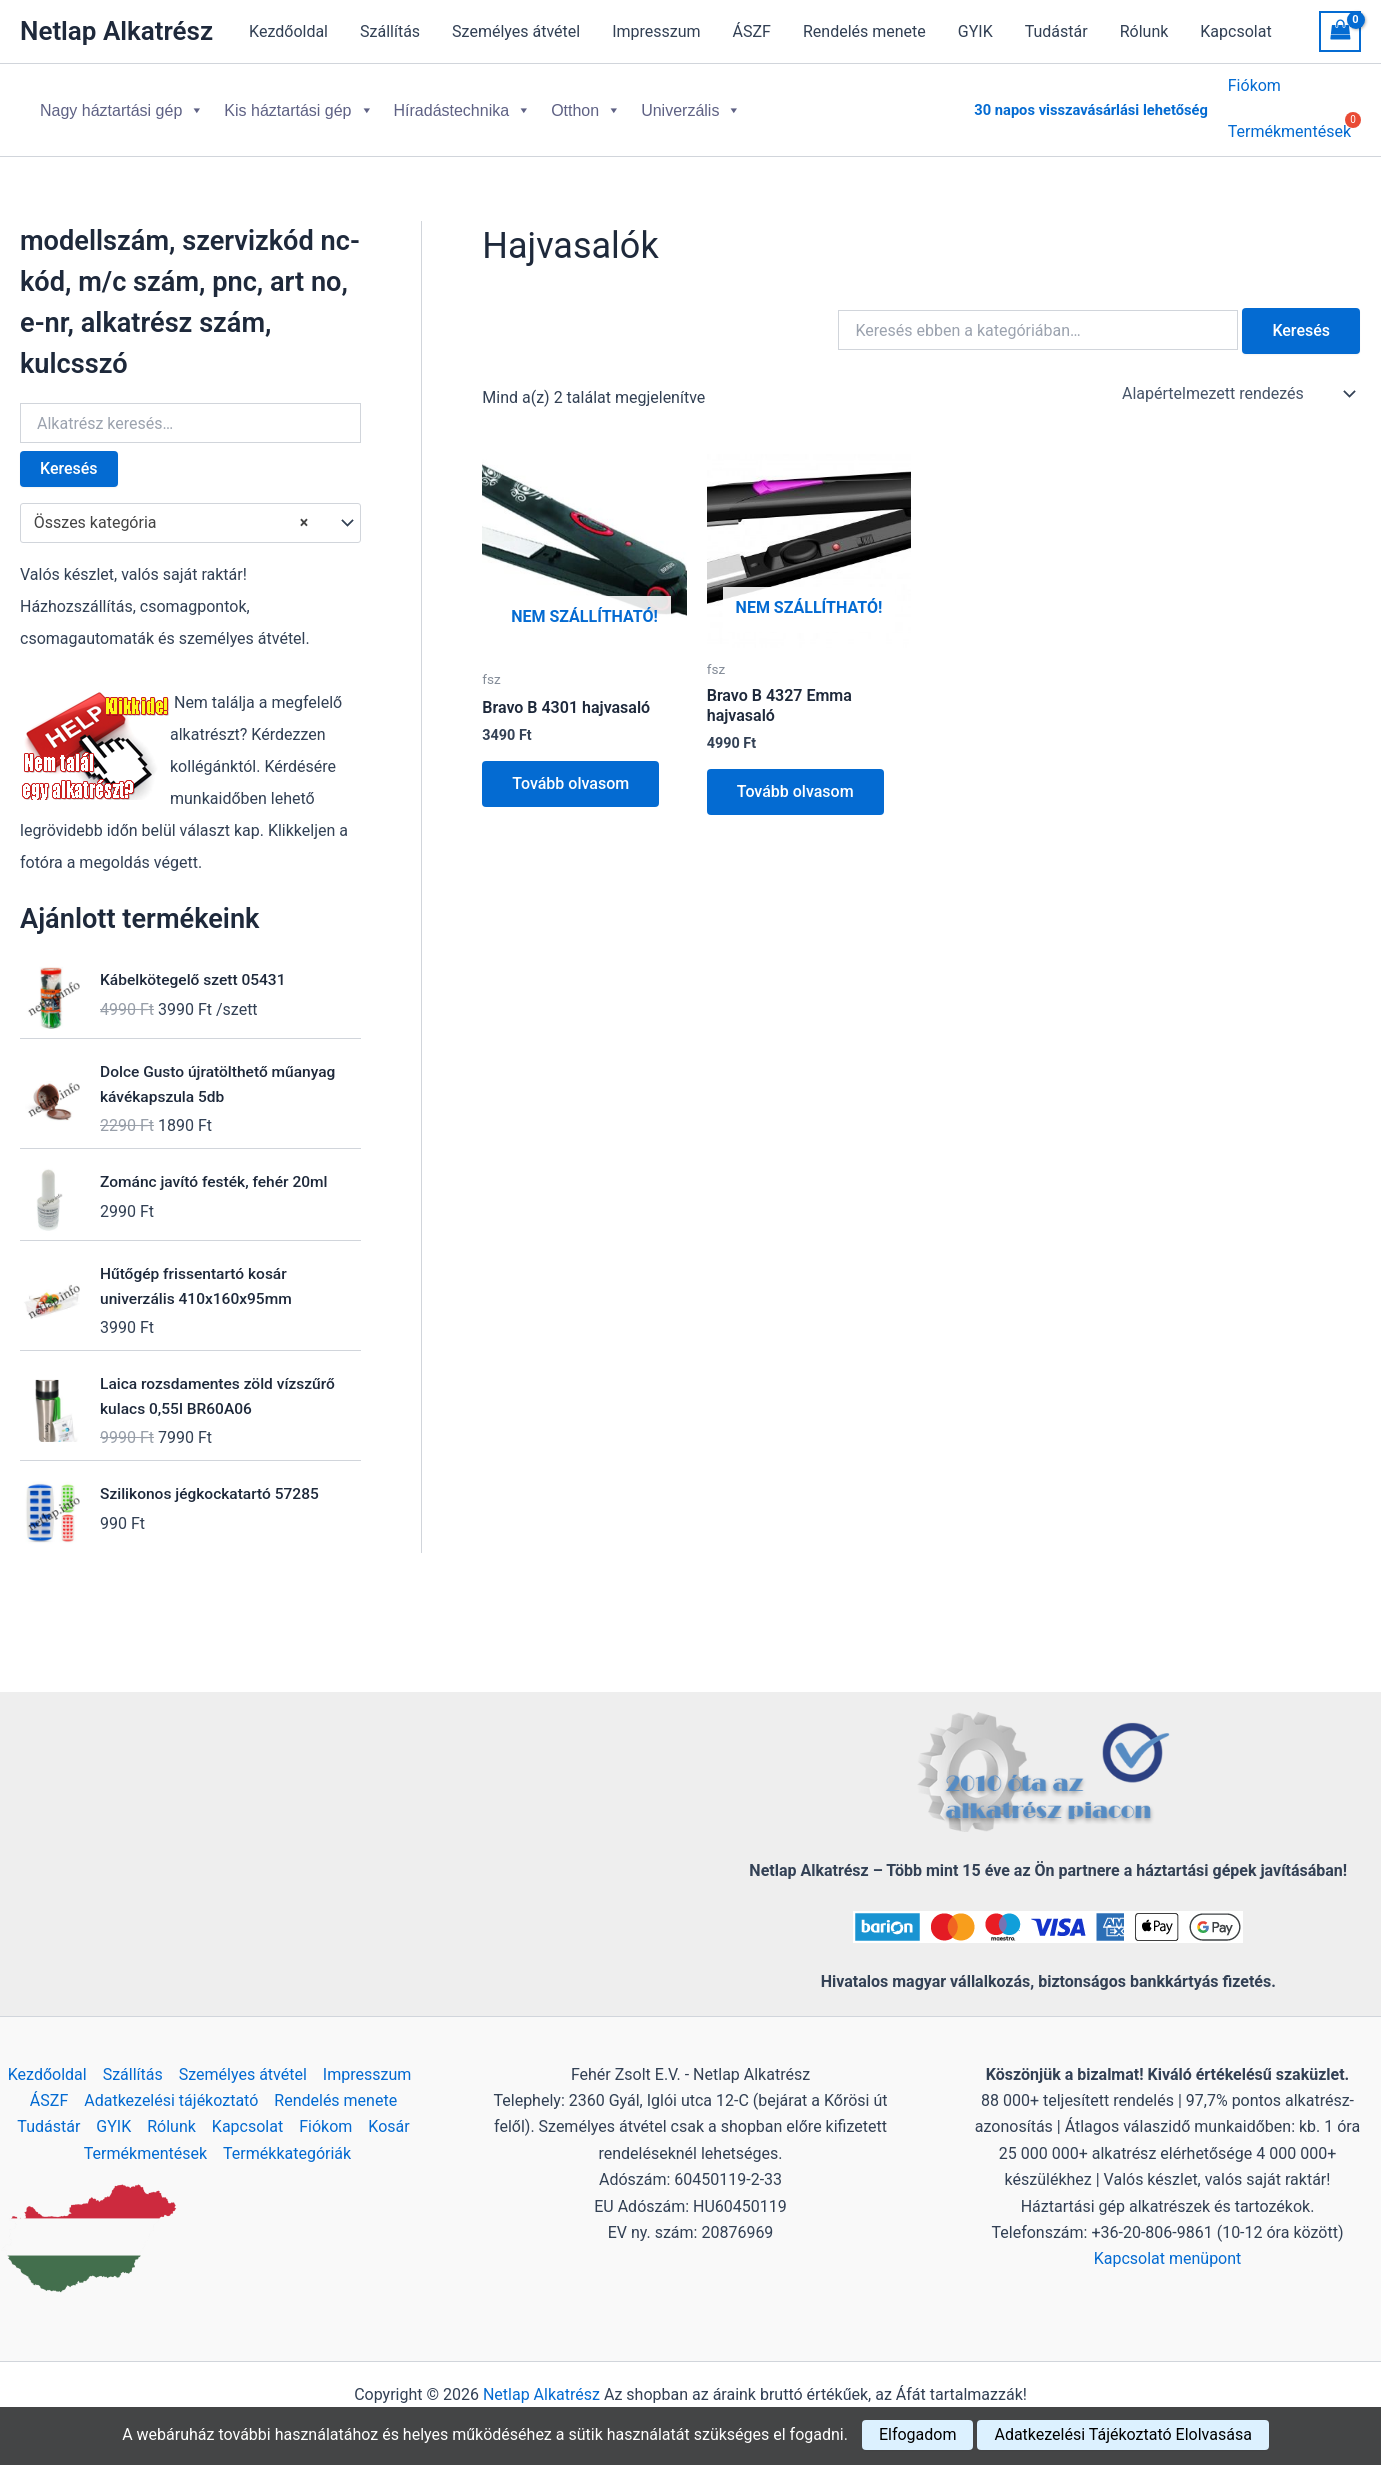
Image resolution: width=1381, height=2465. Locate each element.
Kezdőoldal (288, 31)
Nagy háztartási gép (122, 104)
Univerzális (691, 104)
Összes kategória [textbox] (171, 511)
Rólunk (1144, 31)
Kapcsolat (1235, 31)
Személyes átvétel (516, 31)
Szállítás (390, 31)
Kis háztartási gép (298, 104)
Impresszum (656, 31)
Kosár (388, 2126)
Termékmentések (145, 2153)
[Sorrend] (1237, 382)
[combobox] (190, 511)
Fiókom (1254, 90)
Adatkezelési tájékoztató (171, 2100)
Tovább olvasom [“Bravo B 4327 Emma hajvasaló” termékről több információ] (795, 779)
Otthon (586, 104)
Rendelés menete (864, 31)
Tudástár (1056, 31)
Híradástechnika (463, 104)
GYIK (975, 31)
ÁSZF (752, 31)
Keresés (69, 456)
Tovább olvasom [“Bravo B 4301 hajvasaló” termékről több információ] (570, 771)
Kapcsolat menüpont (1168, 2258)
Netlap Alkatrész (116, 31)
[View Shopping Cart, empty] (1340, 31)
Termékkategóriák (287, 2153)
